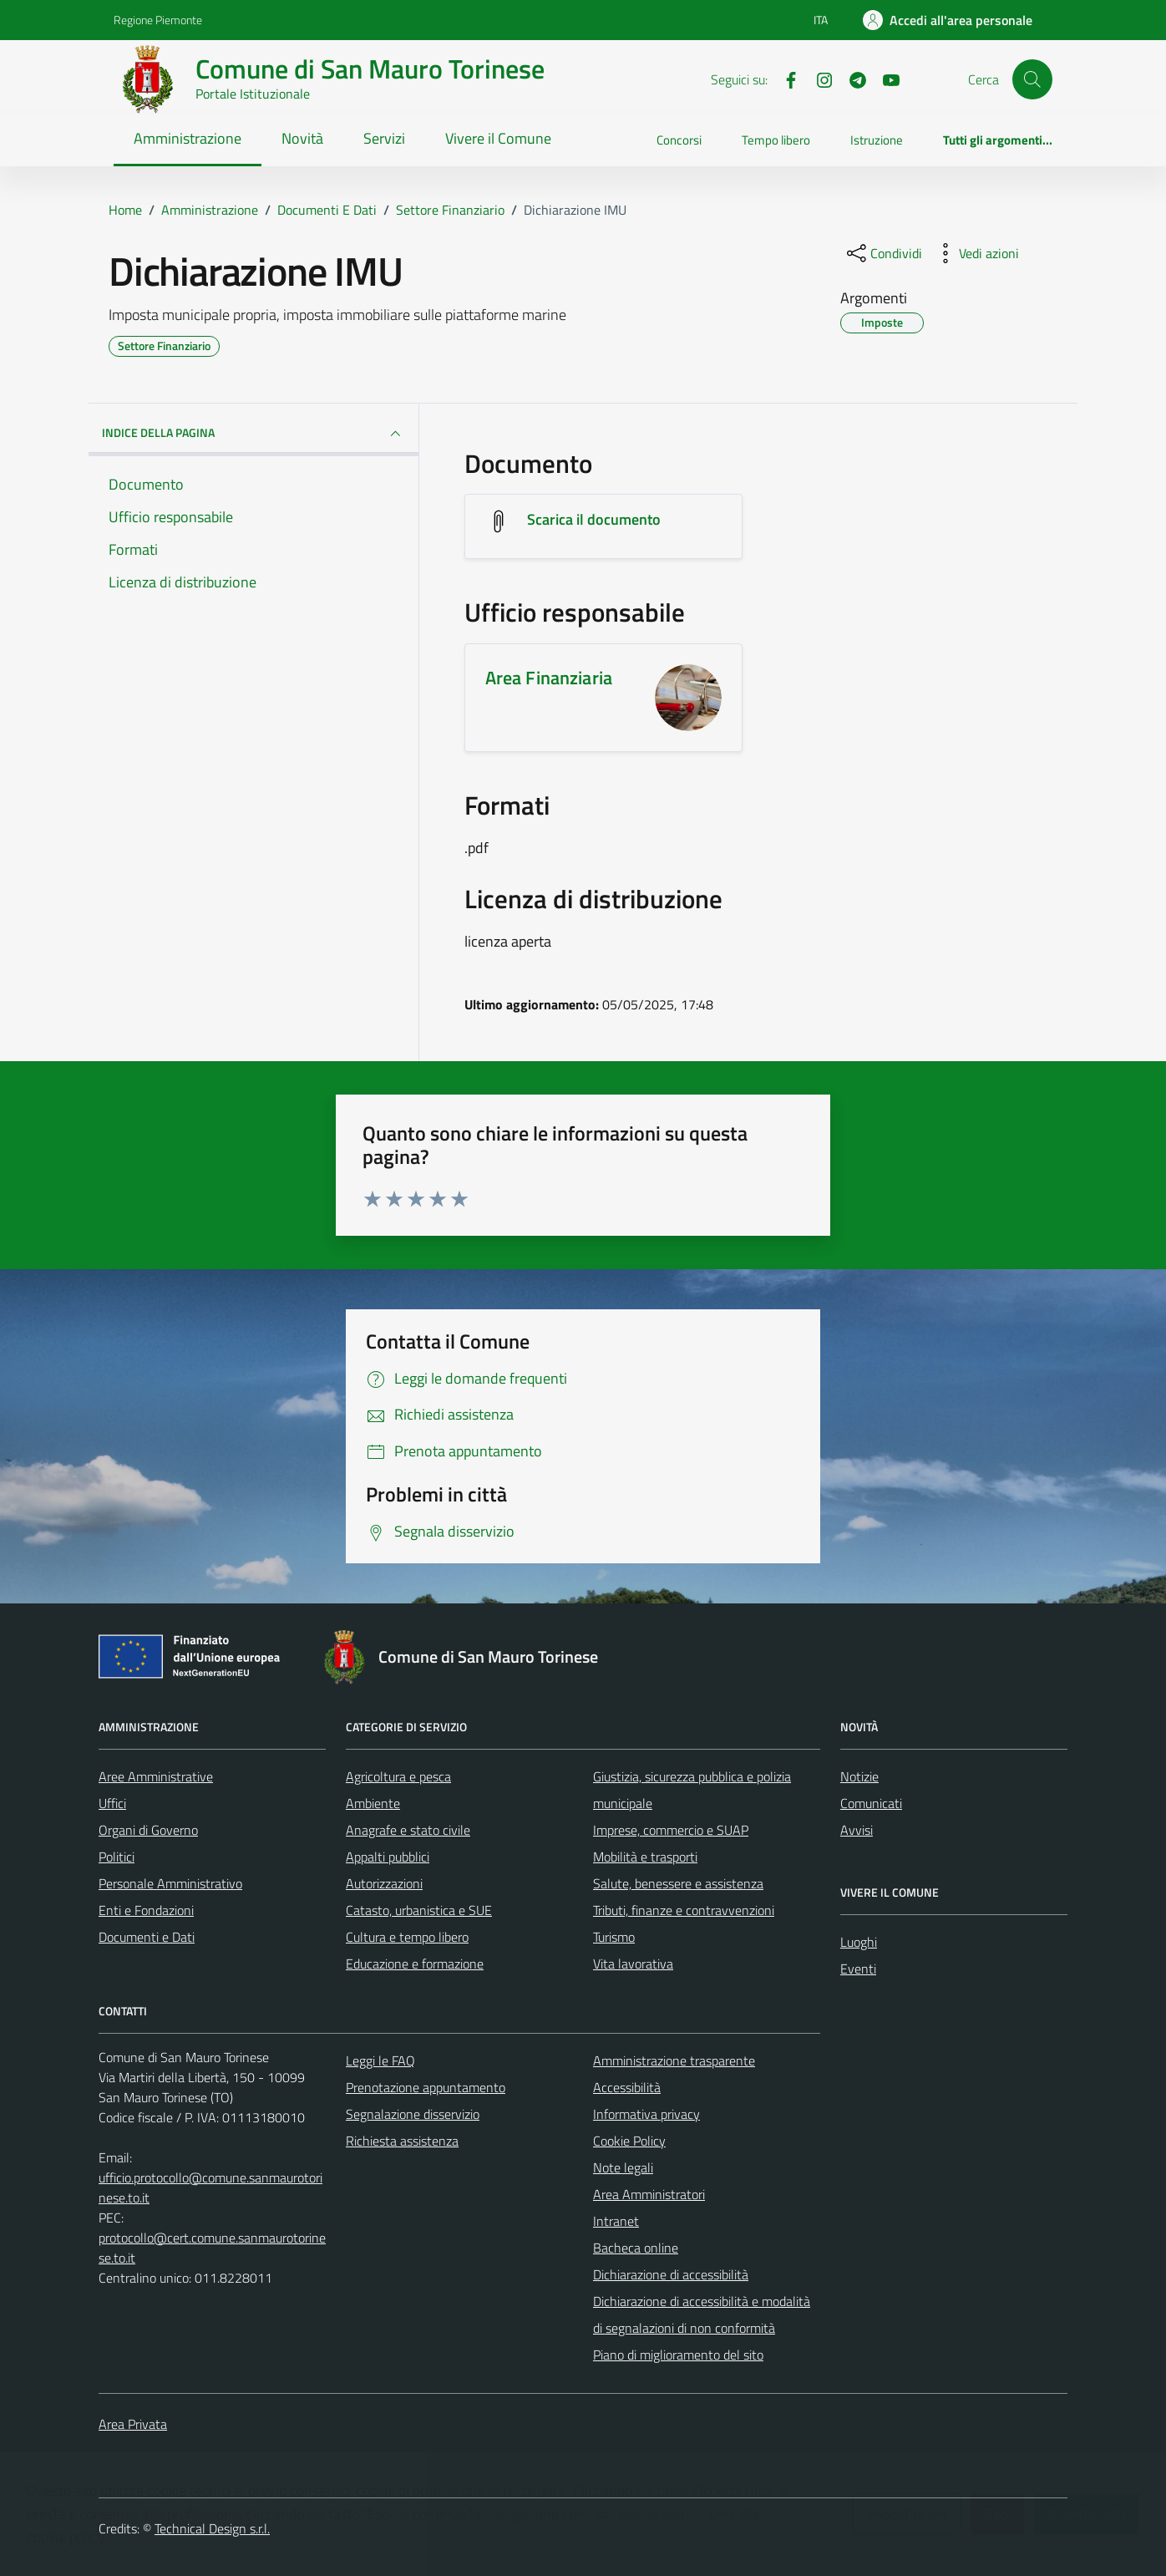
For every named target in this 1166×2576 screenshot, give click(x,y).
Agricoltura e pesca (398, 1776)
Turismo (614, 1937)
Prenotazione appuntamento (425, 2087)
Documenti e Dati (147, 1937)
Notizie (859, 1776)
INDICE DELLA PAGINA (253, 434)
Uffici (112, 1803)
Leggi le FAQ (380, 2060)
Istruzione (876, 140)
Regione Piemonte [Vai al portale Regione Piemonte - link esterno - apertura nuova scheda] (158, 19)
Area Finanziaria (548, 677)
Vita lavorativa (633, 1964)
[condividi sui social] (882, 253)
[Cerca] (1032, 79)
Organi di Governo (148, 1830)
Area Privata (133, 2424)
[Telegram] (851, 79)
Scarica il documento (594, 519)
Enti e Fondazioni (146, 1910)
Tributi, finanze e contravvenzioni (683, 1910)
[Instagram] (817, 79)
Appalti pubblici (387, 1857)
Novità (302, 138)
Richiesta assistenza (402, 2141)
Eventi (858, 1969)
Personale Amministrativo (170, 1883)
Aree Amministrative (156, 1776)
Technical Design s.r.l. (212, 2528)
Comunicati (871, 1803)
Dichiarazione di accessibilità (670, 2274)
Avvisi (856, 1830)
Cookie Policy (629, 2141)
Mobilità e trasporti (645, 1857)
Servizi (384, 138)
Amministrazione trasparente (674, 2060)
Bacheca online (635, 2248)
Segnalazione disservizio (412, 2114)
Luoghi (858, 1942)
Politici (116, 1857)
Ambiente (373, 1803)
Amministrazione (187, 138)
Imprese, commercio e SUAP (670, 1830)
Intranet (616, 2221)
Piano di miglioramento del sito (678, 2355)
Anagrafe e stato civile (408, 1830)
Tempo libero (776, 140)
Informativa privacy (646, 2114)
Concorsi (679, 140)
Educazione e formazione (415, 1964)
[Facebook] (784, 79)
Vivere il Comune (498, 138)
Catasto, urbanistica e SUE (419, 1910)
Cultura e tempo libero (407, 1937)
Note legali (623, 2167)
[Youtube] (884, 79)
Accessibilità (627, 2087)
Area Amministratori (649, 2194)
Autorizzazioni (384, 1883)
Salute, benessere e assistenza (678, 1883)
